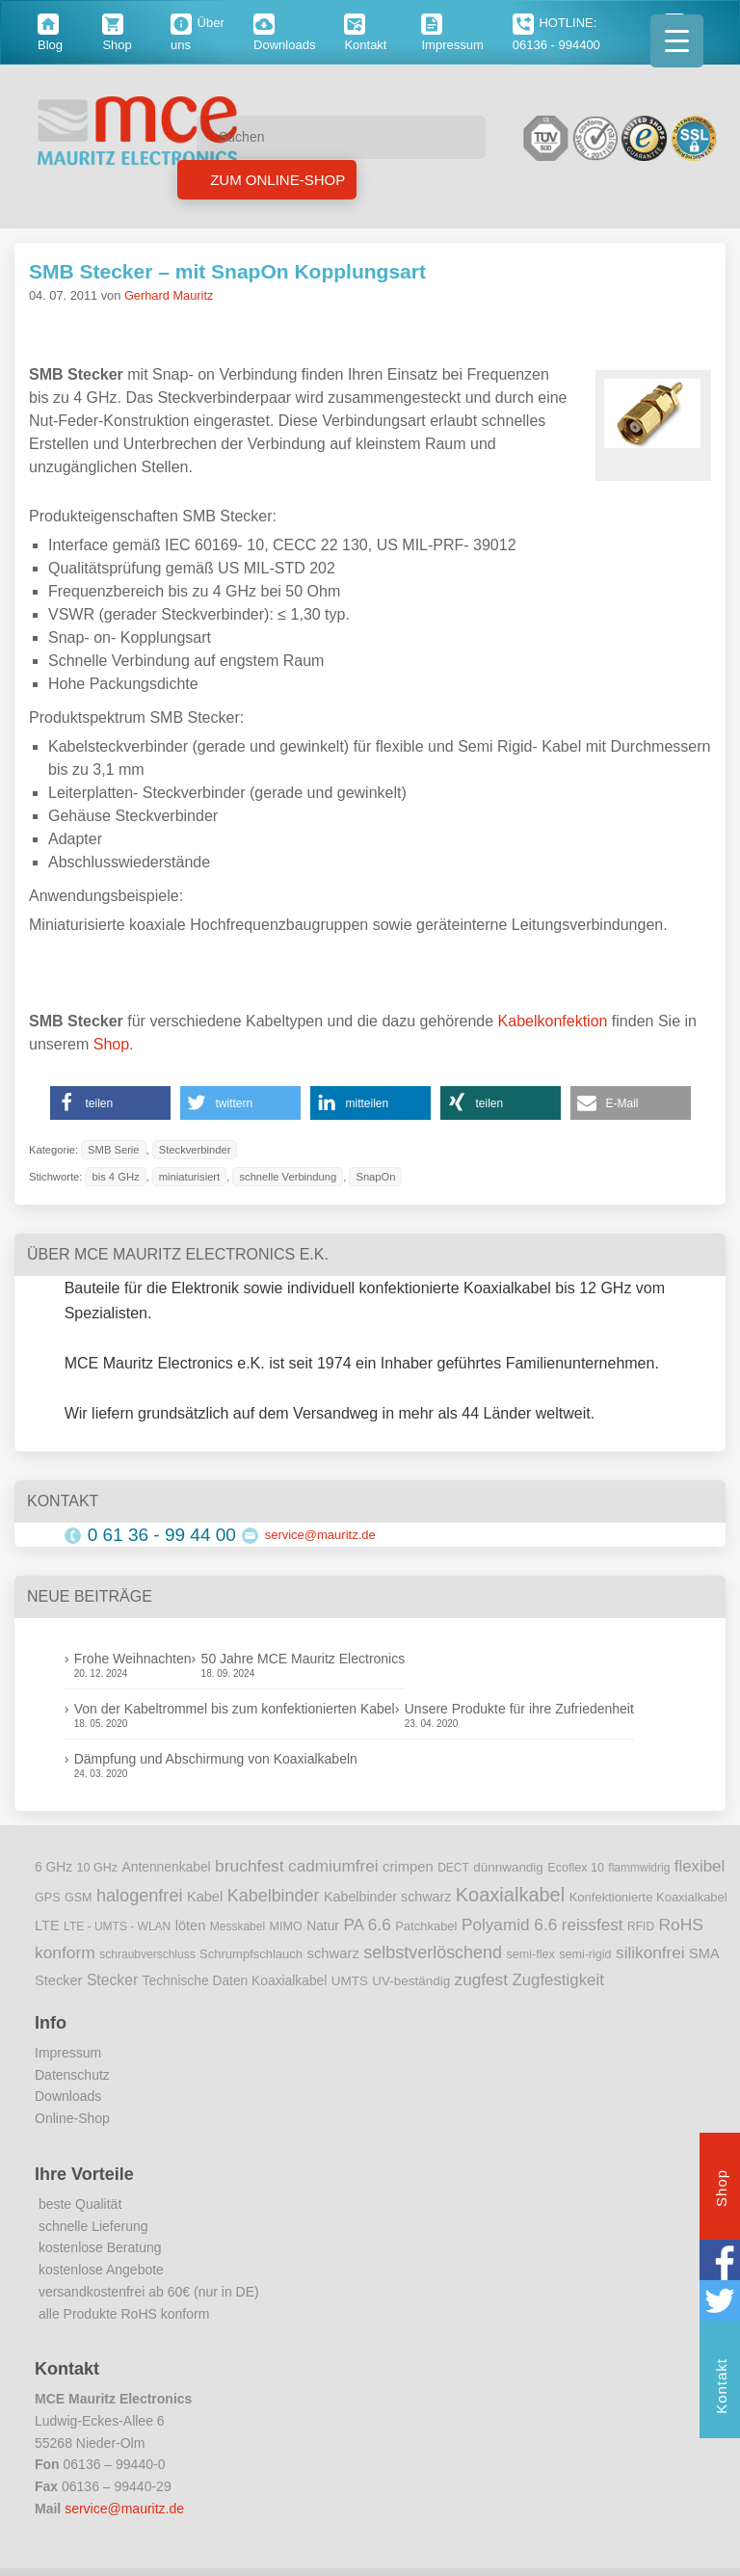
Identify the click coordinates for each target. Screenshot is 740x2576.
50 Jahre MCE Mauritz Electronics (303, 1658)
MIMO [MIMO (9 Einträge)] (286, 1926)
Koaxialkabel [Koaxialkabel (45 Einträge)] (510, 1894)
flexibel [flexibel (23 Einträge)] (699, 1866)
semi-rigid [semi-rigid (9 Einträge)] (585, 1954)
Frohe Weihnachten (133, 1658)
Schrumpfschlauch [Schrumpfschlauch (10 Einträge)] (251, 1954)
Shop (111, 1044)
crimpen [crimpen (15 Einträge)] (408, 1866)
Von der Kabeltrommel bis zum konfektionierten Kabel (234, 1708)
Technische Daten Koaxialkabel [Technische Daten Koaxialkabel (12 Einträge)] (235, 1981)
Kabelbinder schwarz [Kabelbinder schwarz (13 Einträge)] (387, 1896)
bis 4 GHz (115, 1176)
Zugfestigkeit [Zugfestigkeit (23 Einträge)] (557, 1980)
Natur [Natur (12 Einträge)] (322, 1926)
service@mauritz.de (320, 1534)
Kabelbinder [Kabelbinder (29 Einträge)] (273, 1895)
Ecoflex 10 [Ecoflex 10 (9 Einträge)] (575, 1867)
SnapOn (375, 1176)
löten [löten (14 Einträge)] (190, 1925)
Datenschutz (72, 2075)
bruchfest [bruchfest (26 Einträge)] (249, 1865)
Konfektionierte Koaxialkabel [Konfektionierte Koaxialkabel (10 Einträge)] (648, 1897)
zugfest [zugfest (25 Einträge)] (481, 1979)
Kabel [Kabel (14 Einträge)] (205, 1896)
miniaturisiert (189, 1176)
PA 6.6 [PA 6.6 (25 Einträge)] (366, 1924)
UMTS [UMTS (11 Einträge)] (349, 1981)
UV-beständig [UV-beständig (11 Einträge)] (411, 1981)
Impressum (68, 2052)
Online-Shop (72, 2118)
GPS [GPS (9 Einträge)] (48, 1897)
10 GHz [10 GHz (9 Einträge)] (98, 1867)
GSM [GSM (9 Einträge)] (78, 1897)
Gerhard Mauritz (168, 295)
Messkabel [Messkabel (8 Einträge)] (237, 1926)
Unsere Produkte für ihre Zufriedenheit (519, 1708)
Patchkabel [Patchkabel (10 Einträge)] (426, 1926)
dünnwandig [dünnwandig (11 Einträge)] (508, 1867)
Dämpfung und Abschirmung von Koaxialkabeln (215, 1758)
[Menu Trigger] (676, 40)
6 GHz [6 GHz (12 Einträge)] (53, 1867)
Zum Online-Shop (275, 180)
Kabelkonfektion (553, 1021)
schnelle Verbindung (287, 1176)
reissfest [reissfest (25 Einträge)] (592, 1924)
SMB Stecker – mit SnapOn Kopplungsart (227, 271)
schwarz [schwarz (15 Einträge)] (333, 1953)
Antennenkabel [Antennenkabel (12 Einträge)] (166, 1867)
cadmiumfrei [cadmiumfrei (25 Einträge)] (333, 1865)
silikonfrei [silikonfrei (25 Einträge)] (650, 1952)
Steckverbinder (195, 1149)
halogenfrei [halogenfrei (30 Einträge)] (139, 1895)
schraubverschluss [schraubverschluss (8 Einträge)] (147, 1954)
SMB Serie (113, 1149)
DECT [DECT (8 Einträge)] (453, 1867)
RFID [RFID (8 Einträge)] (640, 1926)
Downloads (68, 2096)
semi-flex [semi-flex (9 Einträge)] (531, 1954)
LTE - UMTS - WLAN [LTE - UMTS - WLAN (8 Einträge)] (117, 1926)
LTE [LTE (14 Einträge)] (47, 1925)
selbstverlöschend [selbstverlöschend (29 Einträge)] (432, 1952)
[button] (110, 1103)
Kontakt (721, 2388)
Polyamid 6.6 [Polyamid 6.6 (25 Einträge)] (509, 1924)
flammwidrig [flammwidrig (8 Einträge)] (639, 1867)
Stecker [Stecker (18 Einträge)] (112, 1980)
